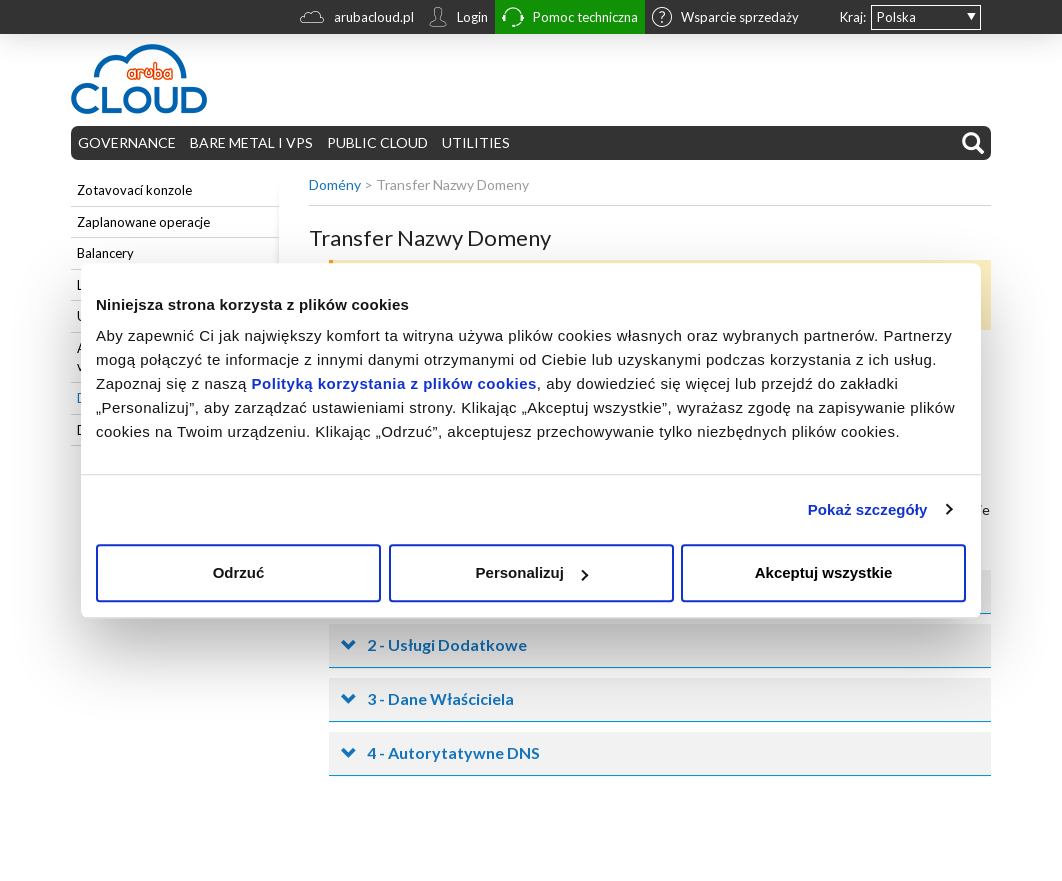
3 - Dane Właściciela (440, 698)
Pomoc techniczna (570, 19)
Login (458, 19)
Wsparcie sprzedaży (725, 19)
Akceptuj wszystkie (824, 572)
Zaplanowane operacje (143, 222)
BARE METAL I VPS (251, 142)
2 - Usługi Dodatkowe (447, 644)
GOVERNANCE (127, 142)
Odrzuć (239, 572)
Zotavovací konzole (134, 190)
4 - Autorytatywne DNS (453, 752)
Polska (896, 17)
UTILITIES (476, 142)
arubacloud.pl (357, 19)
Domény (335, 184)
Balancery (105, 253)
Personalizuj (532, 572)
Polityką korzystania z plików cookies (394, 383)
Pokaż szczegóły (868, 509)
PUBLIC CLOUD (377, 142)
